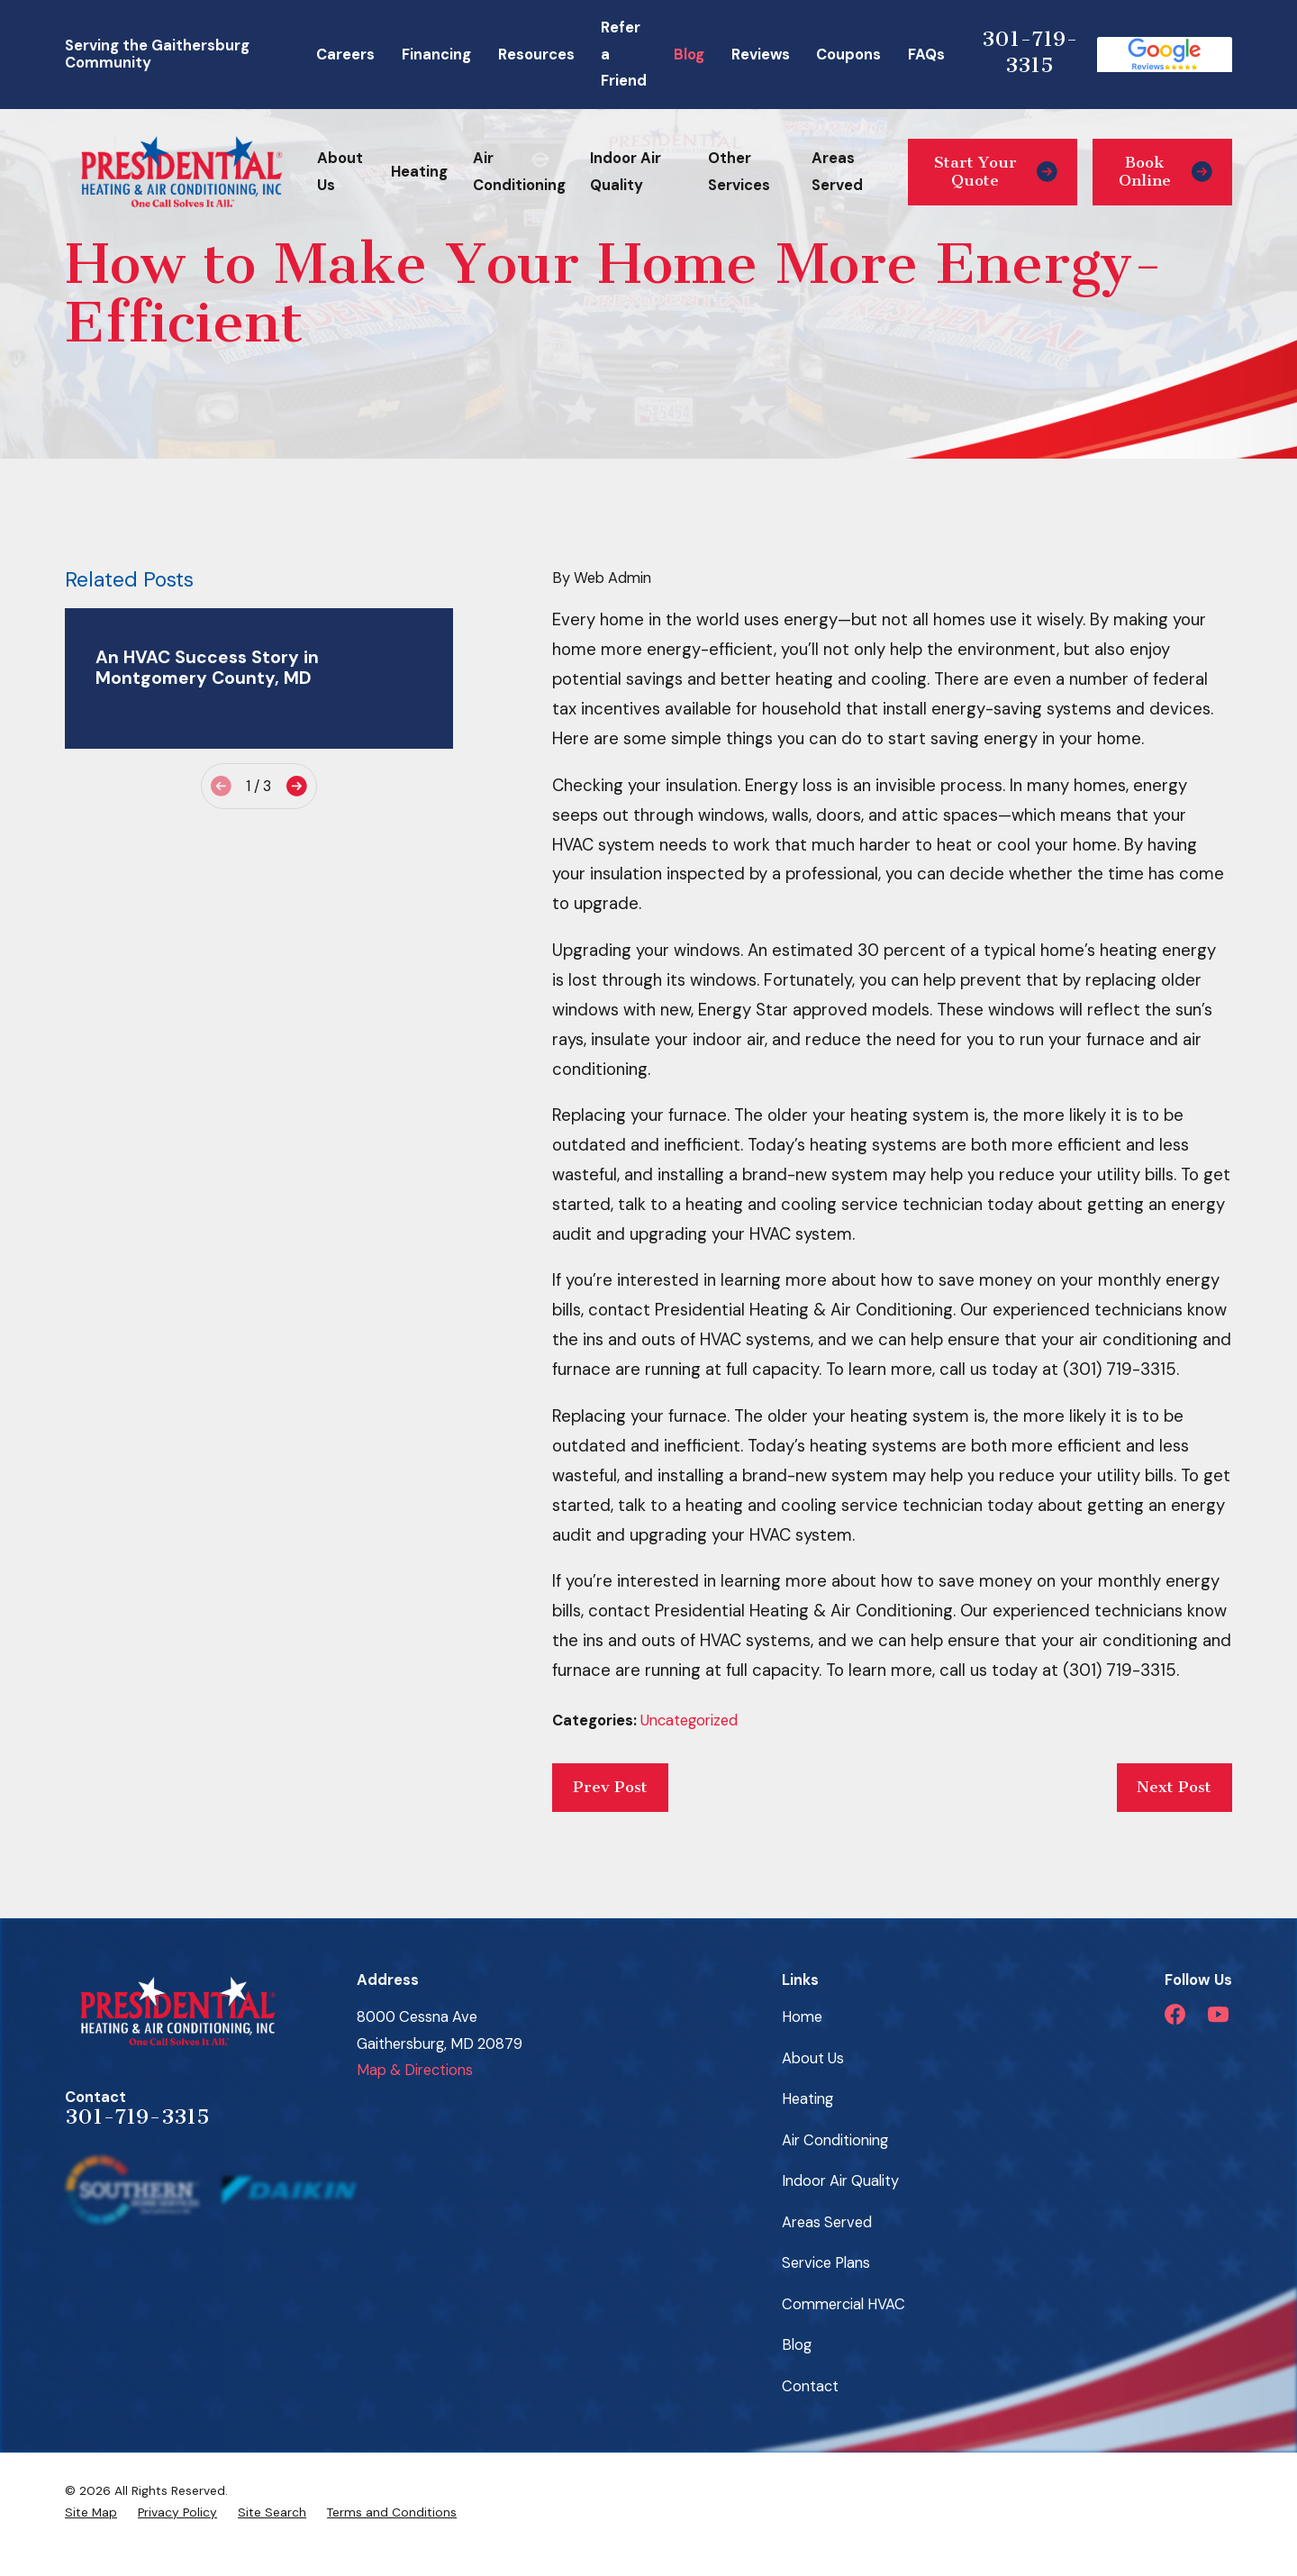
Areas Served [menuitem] (837, 171)
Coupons (848, 54)
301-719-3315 (1030, 51)
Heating (807, 2098)
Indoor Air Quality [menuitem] (625, 171)
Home (802, 2016)
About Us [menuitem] (340, 171)
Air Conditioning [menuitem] (519, 171)
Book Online (1165, 171)
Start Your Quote (995, 171)
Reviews (760, 54)
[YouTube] (1218, 2014)
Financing (436, 54)
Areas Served (827, 2222)
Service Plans (826, 2262)
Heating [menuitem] (419, 171)
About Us (813, 2058)
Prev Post (610, 1787)
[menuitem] (91, 2512)
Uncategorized (689, 1720)
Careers (345, 54)
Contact (810, 2386)
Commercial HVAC (843, 2304)
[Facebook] (1175, 2014)
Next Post (1174, 1787)
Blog (689, 54)
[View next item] (296, 786)
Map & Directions (415, 2070)
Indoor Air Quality (840, 2180)
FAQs (926, 54)
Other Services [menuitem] (739, 171)
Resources (536, 54)
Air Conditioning (835, 2140)
